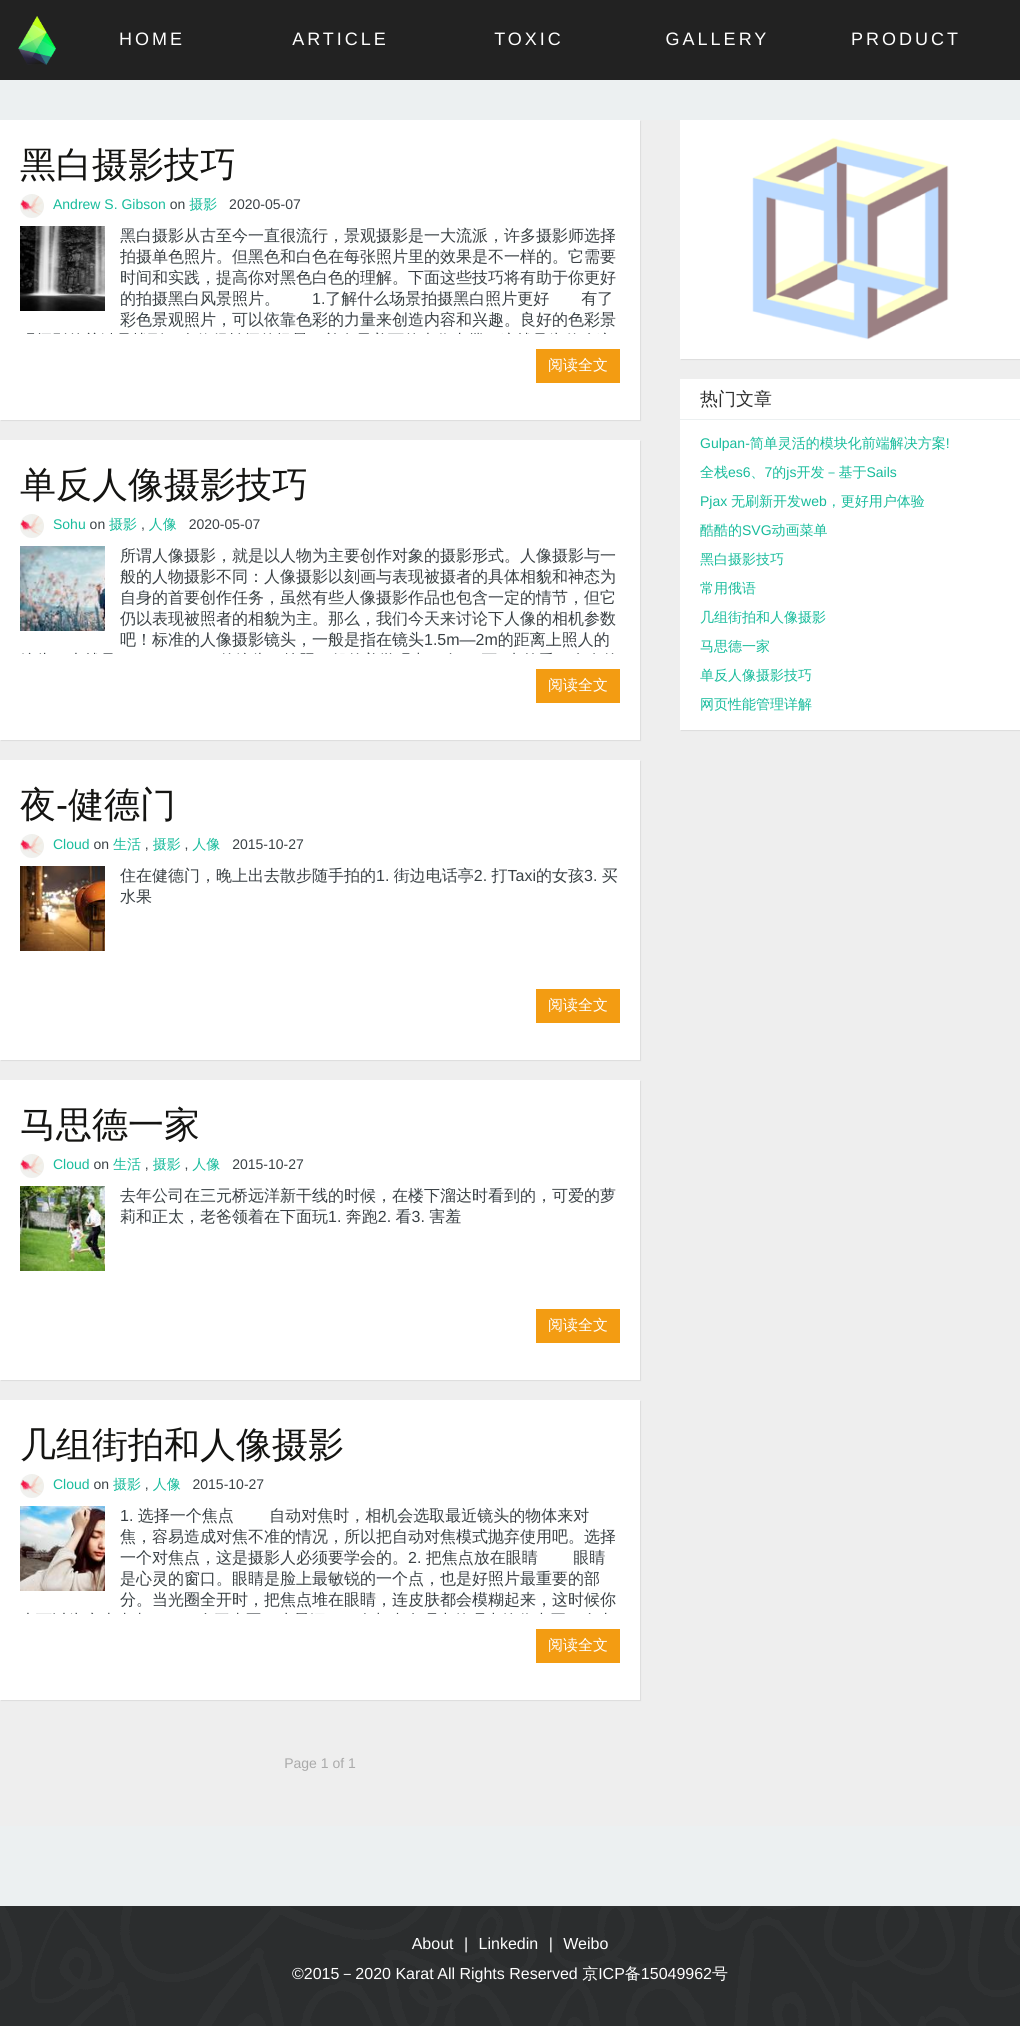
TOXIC (529, 39)
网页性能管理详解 (756, 704)
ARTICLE (340, 39)
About (433, 1944)
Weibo (585, 1944)
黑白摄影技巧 (128, 164)
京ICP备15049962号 (655, 1974)
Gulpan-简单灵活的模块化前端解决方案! (825, 443)
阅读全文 (578, 365)
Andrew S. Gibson (109, 204)
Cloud (71, 844)
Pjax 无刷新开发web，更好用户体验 (812, 501)
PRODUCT (906, 39)
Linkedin (509, 1944)
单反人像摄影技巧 (164, 484)
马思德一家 (110, 1124)
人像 (163, 524)
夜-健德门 (98, 804)
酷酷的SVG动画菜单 (764, 530)
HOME (152, 39)
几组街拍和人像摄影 (182, 1444)
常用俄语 (728, 588)
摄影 (203, 204)
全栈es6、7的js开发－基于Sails (798, 472)
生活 (127, 844)
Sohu (69, 524)
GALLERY (718, 39)
